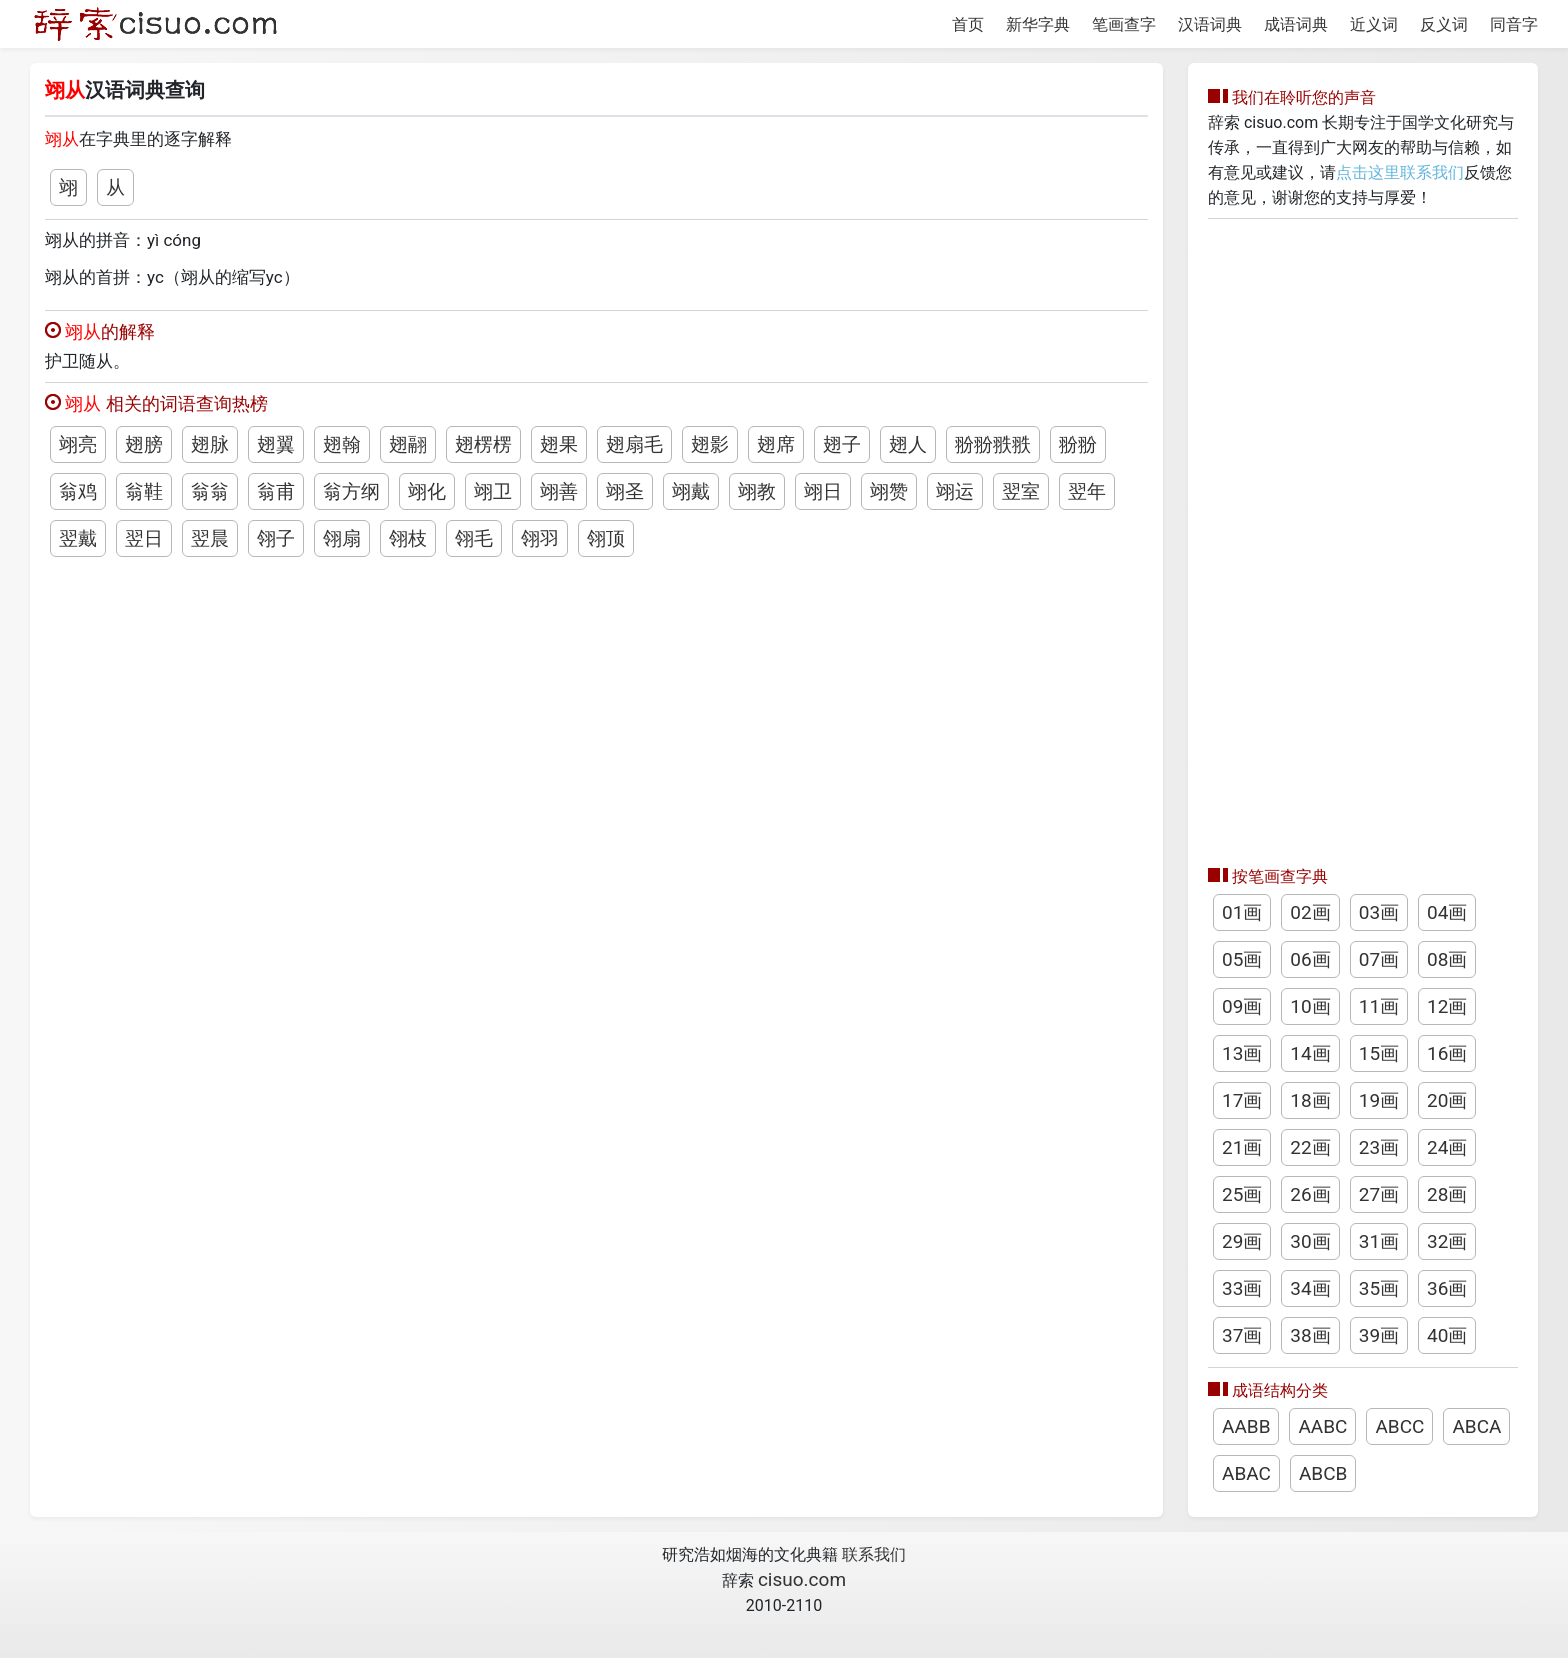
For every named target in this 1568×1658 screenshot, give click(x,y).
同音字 (1514, 24)
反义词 (1444, 24)
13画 (1242, 1053)
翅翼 (276, 444)
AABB (1246, 1426)
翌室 (1021, 491)
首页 (968, 24)
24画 (1447, 1147)
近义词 (1374, 24)
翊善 (559, 491)
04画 (1447, 912)
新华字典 (1038, 24)
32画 (1447, 1241)
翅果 (559, 444)
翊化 (427, 491)
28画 (1447, 1194)
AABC (1322, 1426)
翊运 (955, 491)
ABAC (1246, 1473)
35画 (1379, 1288)
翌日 (144, 538)
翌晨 (210, 538)
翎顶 (606, 538)
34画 (1310, 1288)
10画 (1310, 1006)
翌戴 (78, 538)
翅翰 (342, 444)
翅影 (710, 444)
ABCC (1399, 1426)
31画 (1379, 1241)
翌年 (1087, 491)
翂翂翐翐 (993, 444)
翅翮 (408, 444)
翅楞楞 (483, 444)
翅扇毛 (634, 444)
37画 (1242, 1335)
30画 (1310, 1241)
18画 (1310, 1100)
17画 (1242, 1100)
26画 (1310, 1194)
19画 (1379, 1100)
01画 (1242, 912)
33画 (1242, 1288)
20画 (1447, 1100)
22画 (1310, 1147)
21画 (1242, 1147)
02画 (1310, 912)
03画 (1379, 912)
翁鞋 (144, 491)
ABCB (1323, 1473)
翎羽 (540, 538)
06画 (1310, 959)
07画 (1379, 959)
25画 (1242, 1194)
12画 (1447, 1006)
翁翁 (210, 491)
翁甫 (276, 491)
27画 (1379, 1194)
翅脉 (210, 444)
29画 (1242, 1241)
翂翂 (1078, 444)
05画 (1242, 959)
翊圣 (625, 491)
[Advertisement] (1363, 537)
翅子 (842, 444)
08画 (1447, 959)
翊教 (757, 491)
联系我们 (874, 1554)
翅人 (908, 444)
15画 (1379, 1053)
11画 (1379, 1006)
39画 (1379, 1335)
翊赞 (889, 491)
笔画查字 (1124, 24)
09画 (1242, 1006)
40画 (1447, 1335)
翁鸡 (78, 491)
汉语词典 (1210, 24)
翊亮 (78, 444)
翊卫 (493, 491)
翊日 (823, 491)
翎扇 (342, 538)
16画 (1447, 1053)
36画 (1447, 1288)
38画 (1310, 1335)
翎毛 (474, 538)
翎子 (276, 538)
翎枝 (408, 538)
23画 (1379, 1147)
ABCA (1476, 1426)
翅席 (776, 444)
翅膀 (144, 444)
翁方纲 (351, 491)
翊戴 (691, 491)
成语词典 (1296, 24)
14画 (1310, 1053)
